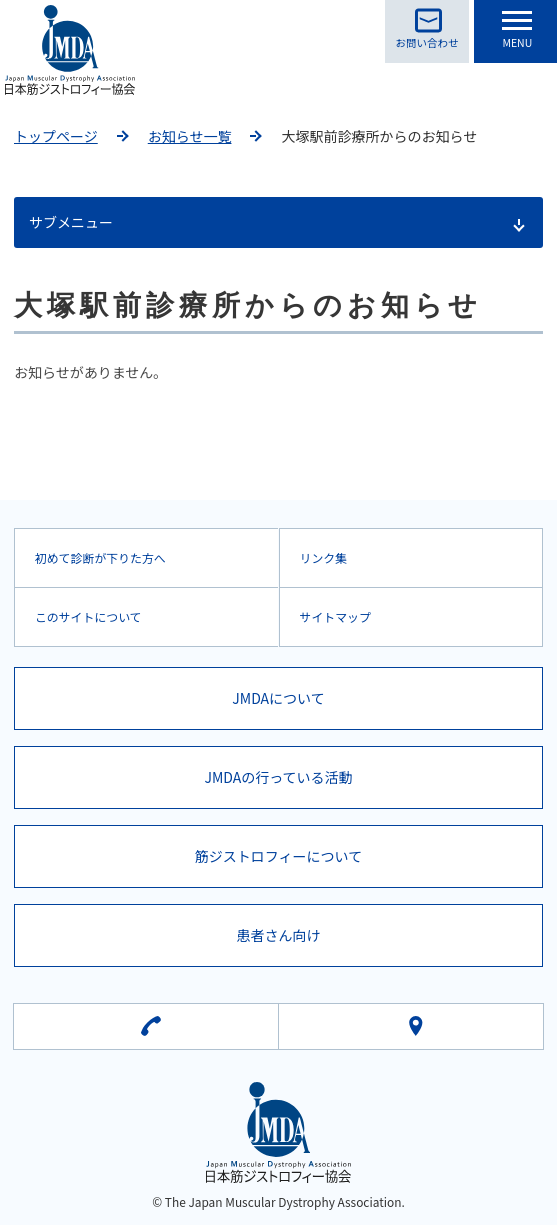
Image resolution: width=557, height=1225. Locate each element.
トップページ (56, 136)
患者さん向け (278, 935)
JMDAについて (278, 698)
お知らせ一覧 (190, 136)
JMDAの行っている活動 (278, 777)
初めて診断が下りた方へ (100, 557)
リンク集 (324, 557)
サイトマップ (335, 616)
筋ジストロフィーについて (278, 856)
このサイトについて (88, 616)
